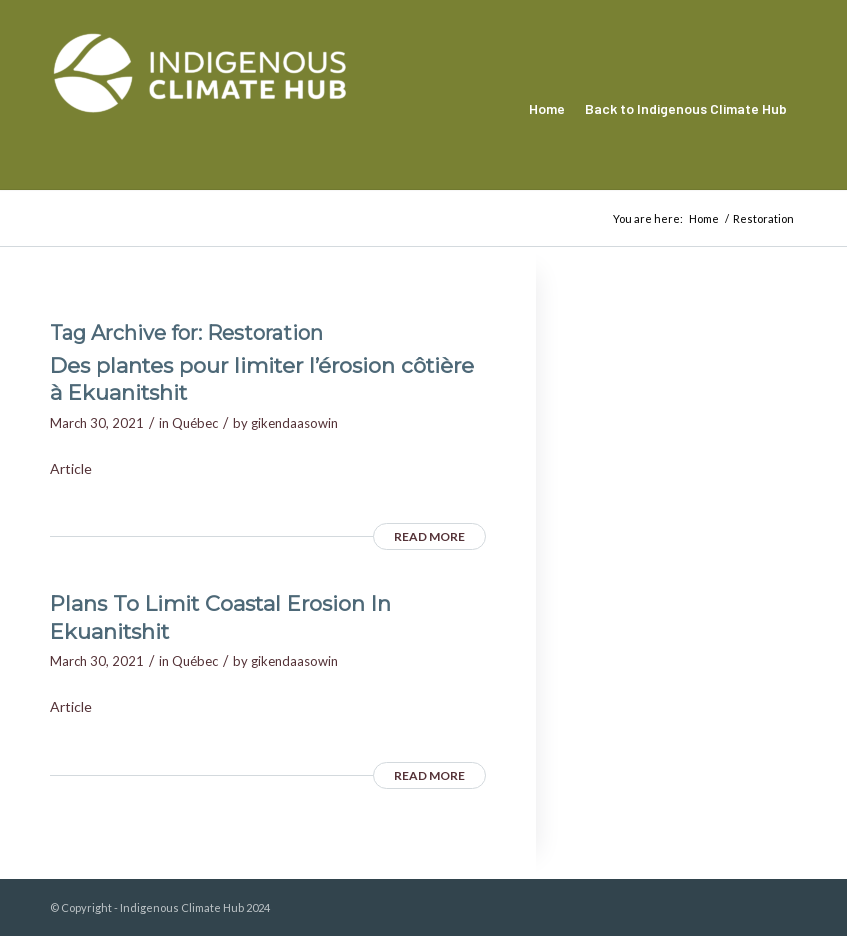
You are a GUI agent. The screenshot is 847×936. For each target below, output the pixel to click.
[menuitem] (547, 109)
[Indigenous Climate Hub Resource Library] (200, 109)
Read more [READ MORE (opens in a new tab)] (429, 536)
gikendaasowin (294, 423)
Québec (195, 423)
